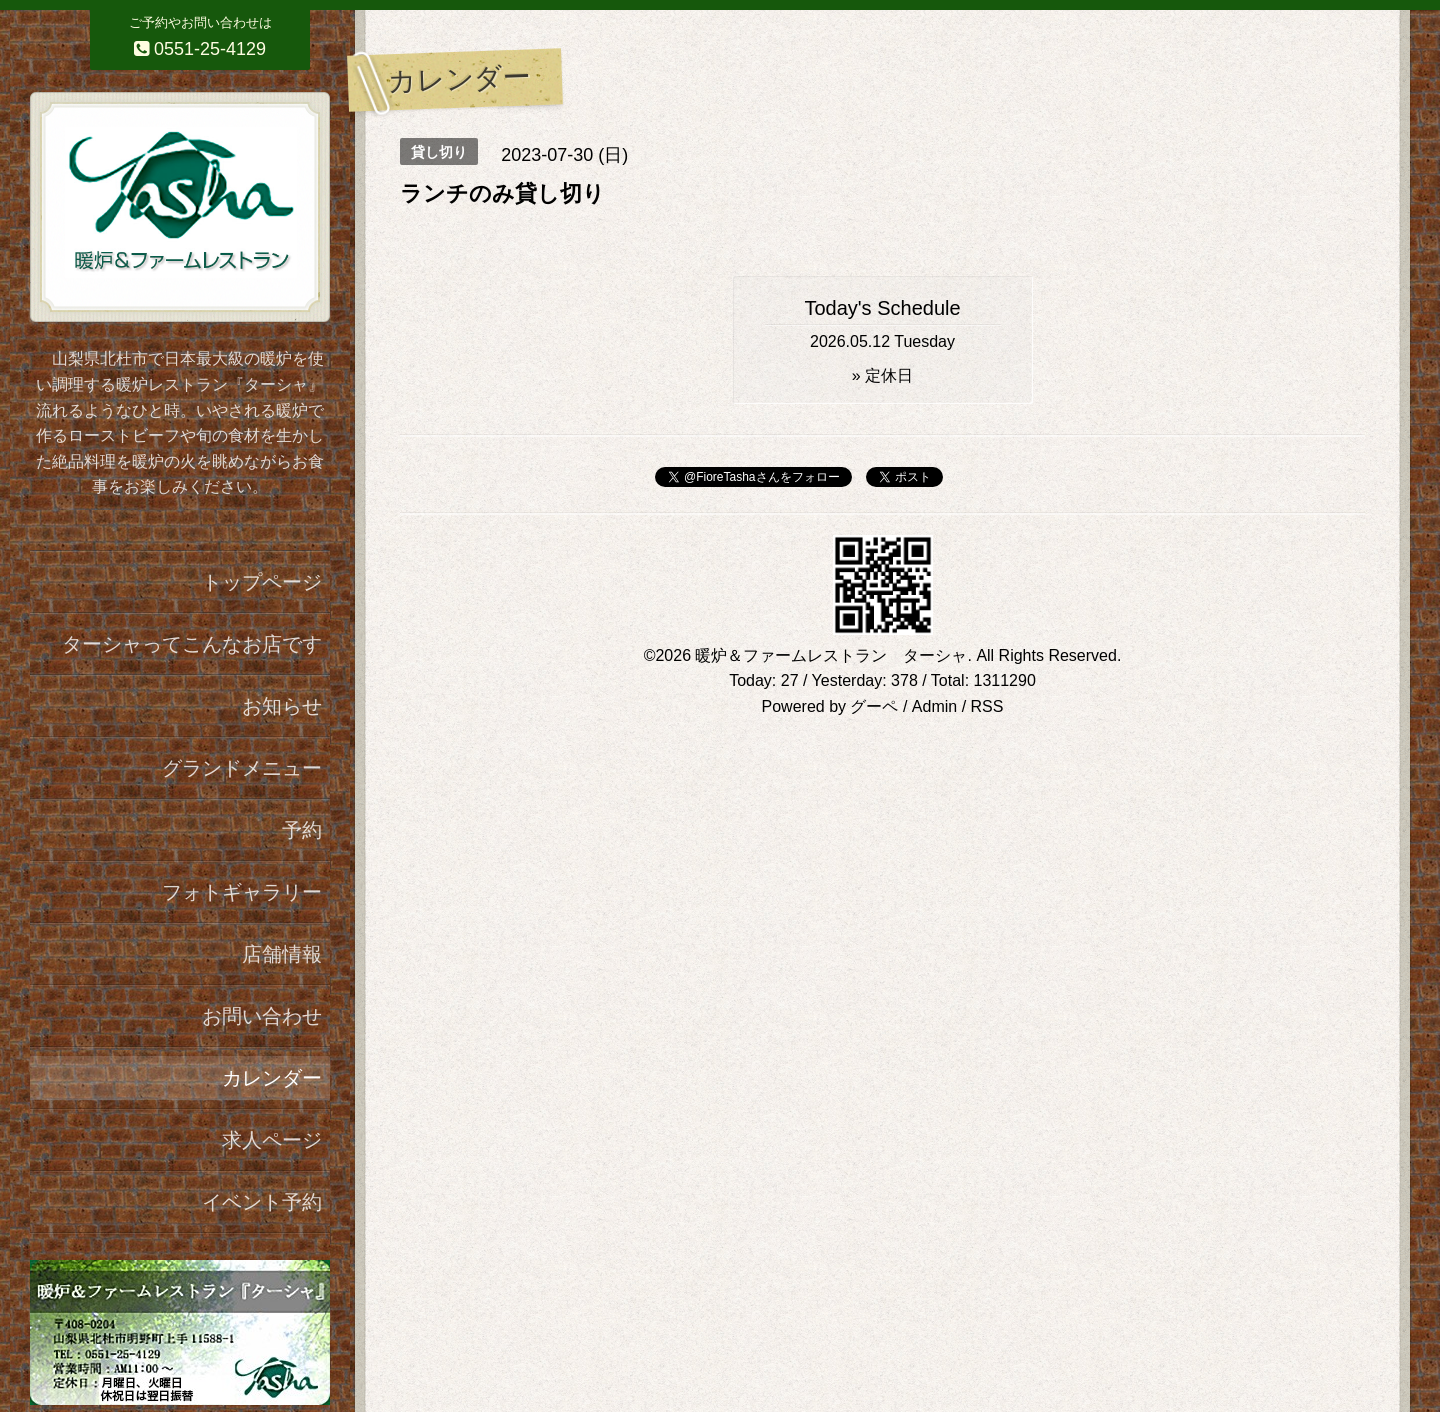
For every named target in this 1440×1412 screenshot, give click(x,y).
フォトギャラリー (242, 892)
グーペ (874, 706)
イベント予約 (262, 1202)
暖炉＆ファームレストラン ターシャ (831, 655)
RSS (987, 706)
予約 (302, 830)
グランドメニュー (242, 768)
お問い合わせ (262, 1016)
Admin (934, 706)
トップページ (262, 582)
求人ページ (272, 1140)
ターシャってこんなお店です (192, 644)
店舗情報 (282, 954)
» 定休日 (882, 375)
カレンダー (272, 1078)
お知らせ (282, 706)
